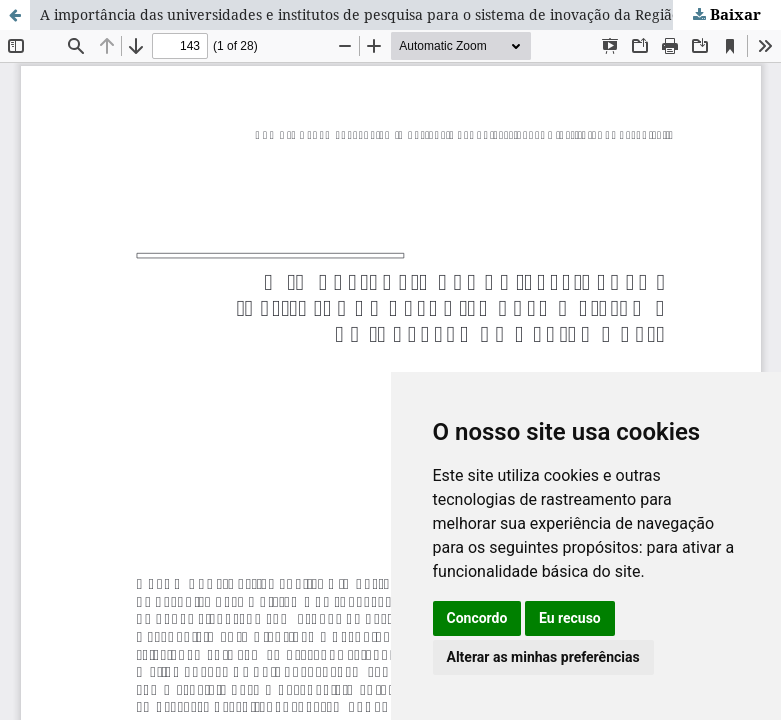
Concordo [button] (477, 618)
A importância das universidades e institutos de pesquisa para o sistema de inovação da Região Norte (381, 14)
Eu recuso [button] (570, 618)
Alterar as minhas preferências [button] (543, 657)
